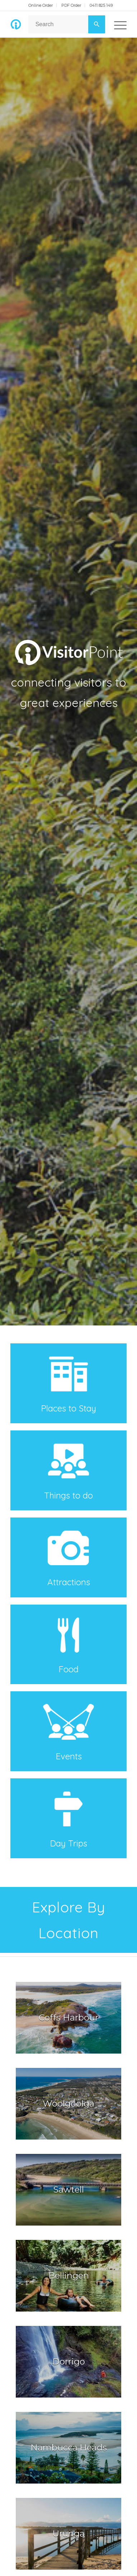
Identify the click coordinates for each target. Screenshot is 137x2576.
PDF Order (71, 5)
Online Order (40, 5)
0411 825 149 (101, 5)
